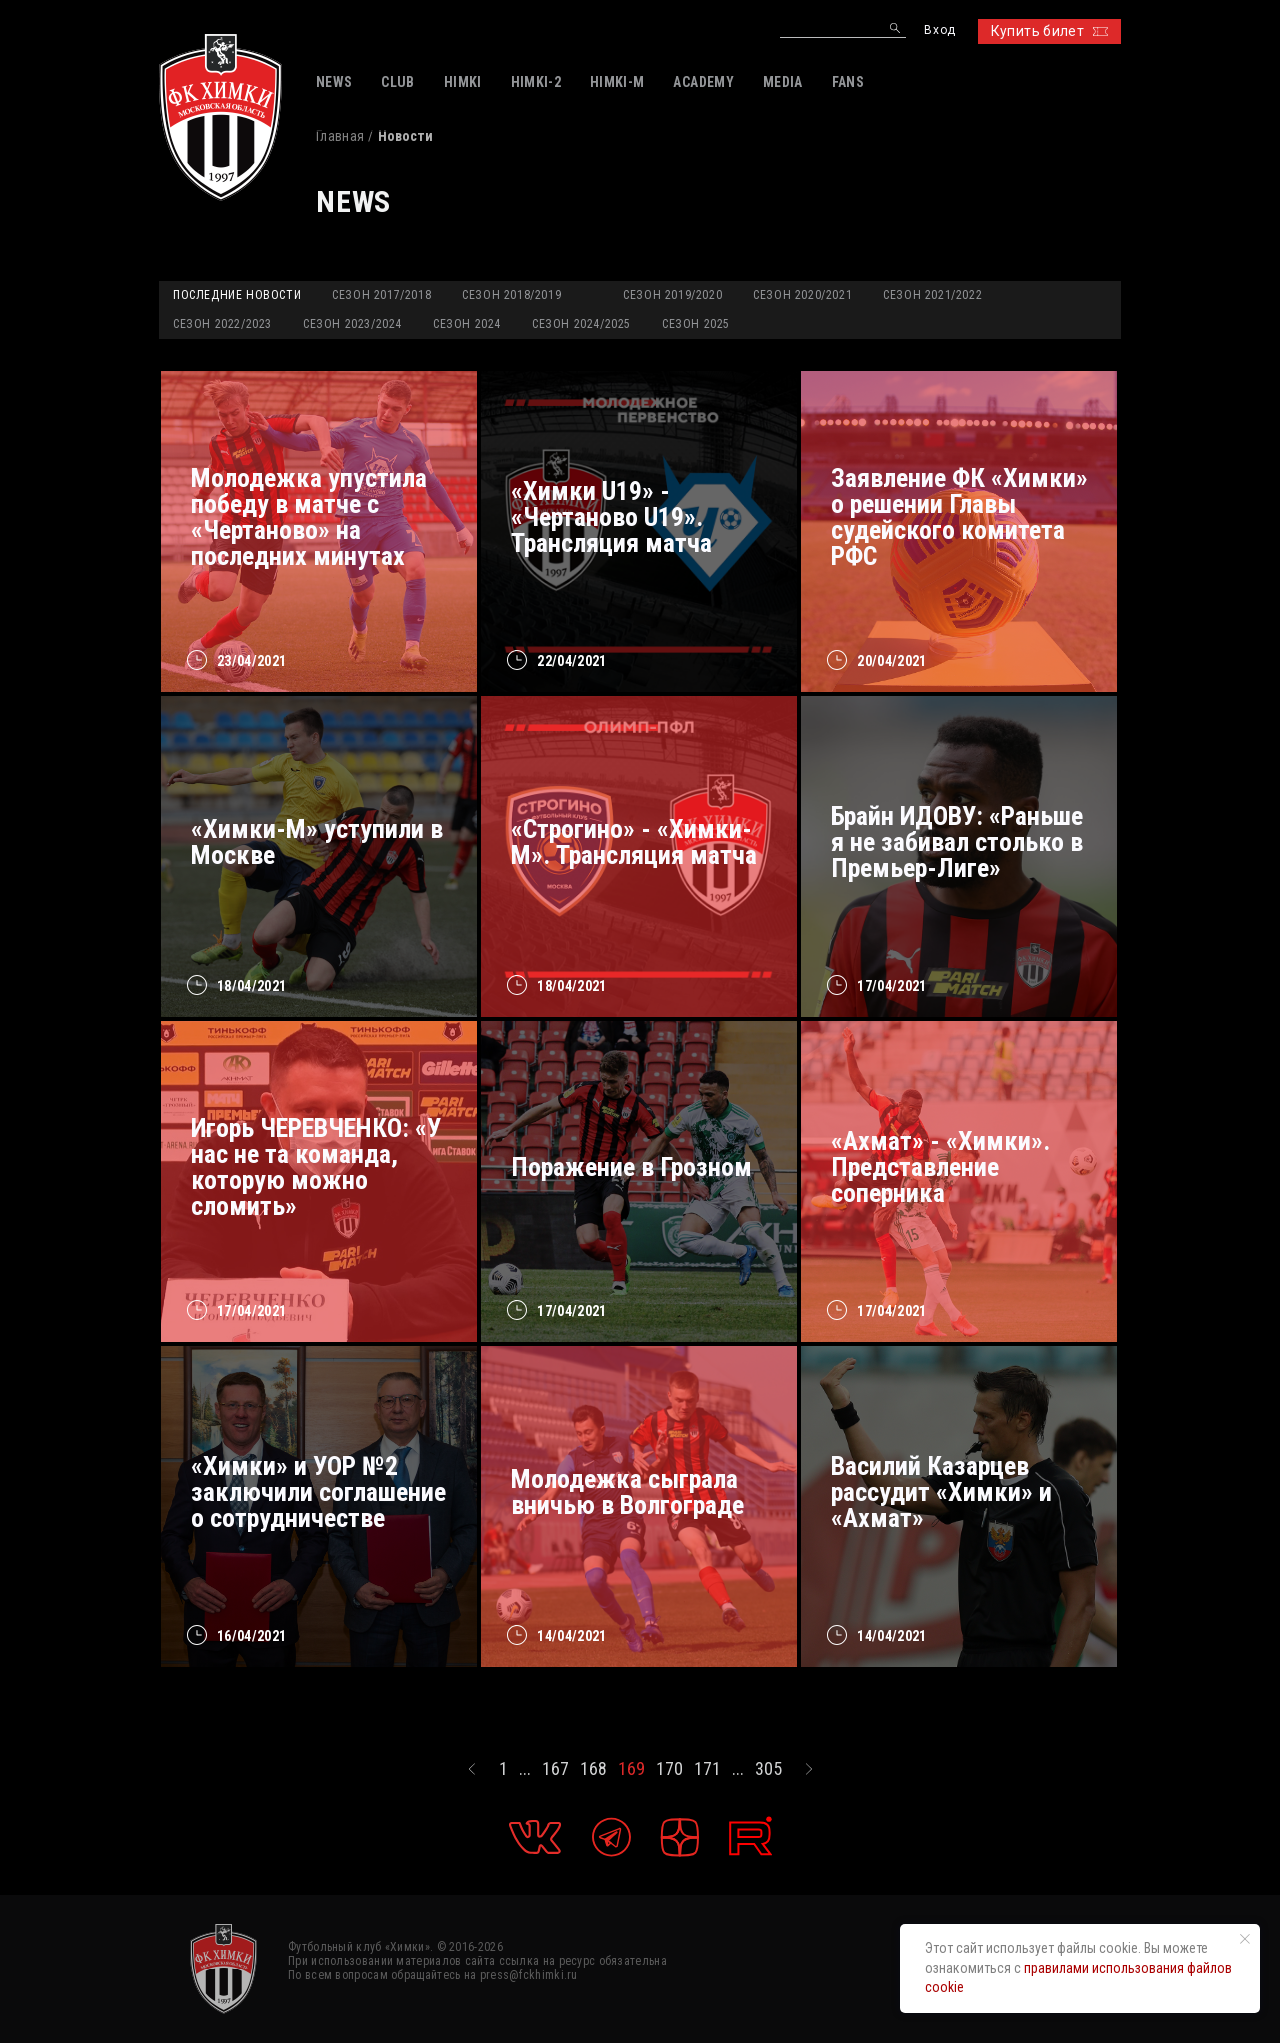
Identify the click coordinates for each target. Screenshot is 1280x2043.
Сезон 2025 (696, 324)
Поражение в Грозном (631, 1167)
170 (669, 1769)
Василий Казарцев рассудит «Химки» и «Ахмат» (941, 1492)
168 (593, 1769)
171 (707, 1769)
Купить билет (1049, 31)
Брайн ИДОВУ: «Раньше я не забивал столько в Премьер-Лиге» (957, 842)
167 (555, 1769)
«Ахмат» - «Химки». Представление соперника (940, 1167)
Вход (939, 30)
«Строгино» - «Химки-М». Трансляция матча (634, 842)
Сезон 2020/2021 (802, 295)
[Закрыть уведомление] (1245, 1939)
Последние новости (237, 295)
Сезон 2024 (467, 324)
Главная (340, 136)
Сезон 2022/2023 (222, 324)
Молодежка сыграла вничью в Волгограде (627, 1492)
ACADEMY (703, 82)
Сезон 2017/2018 (381, 295)
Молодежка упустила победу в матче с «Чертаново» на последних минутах (309, 517)
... (525, 1769)
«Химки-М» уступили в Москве (317, 842)
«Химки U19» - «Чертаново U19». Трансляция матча (611, 517)
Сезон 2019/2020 (672, 295)
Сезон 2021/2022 (932, 295)
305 (768, 1769)
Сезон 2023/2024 (352, 324)
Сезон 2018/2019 (511, 295)
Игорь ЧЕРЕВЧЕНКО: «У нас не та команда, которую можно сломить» (316, 1167)
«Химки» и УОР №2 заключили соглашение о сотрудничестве (318, 1492)
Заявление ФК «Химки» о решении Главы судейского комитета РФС (959, 517)
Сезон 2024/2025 (581, 324)
